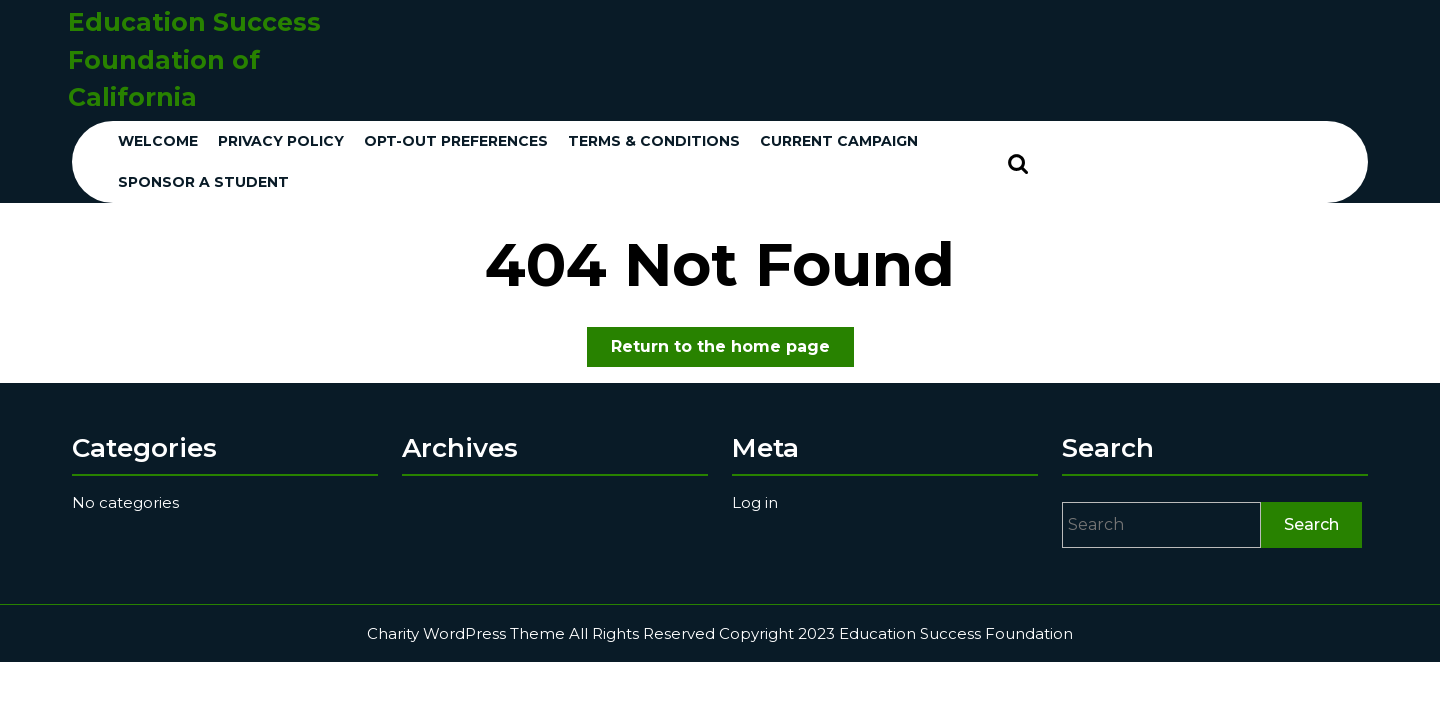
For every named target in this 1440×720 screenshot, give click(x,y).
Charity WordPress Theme (466, 633)
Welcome (158, 141)
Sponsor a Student (203, 182)
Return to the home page (732, 350)
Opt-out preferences (456, 141)
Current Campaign (839, 141)
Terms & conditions (654, 141)
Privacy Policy (281, 141)
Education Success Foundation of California (194, 59)
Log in (755, 502)
